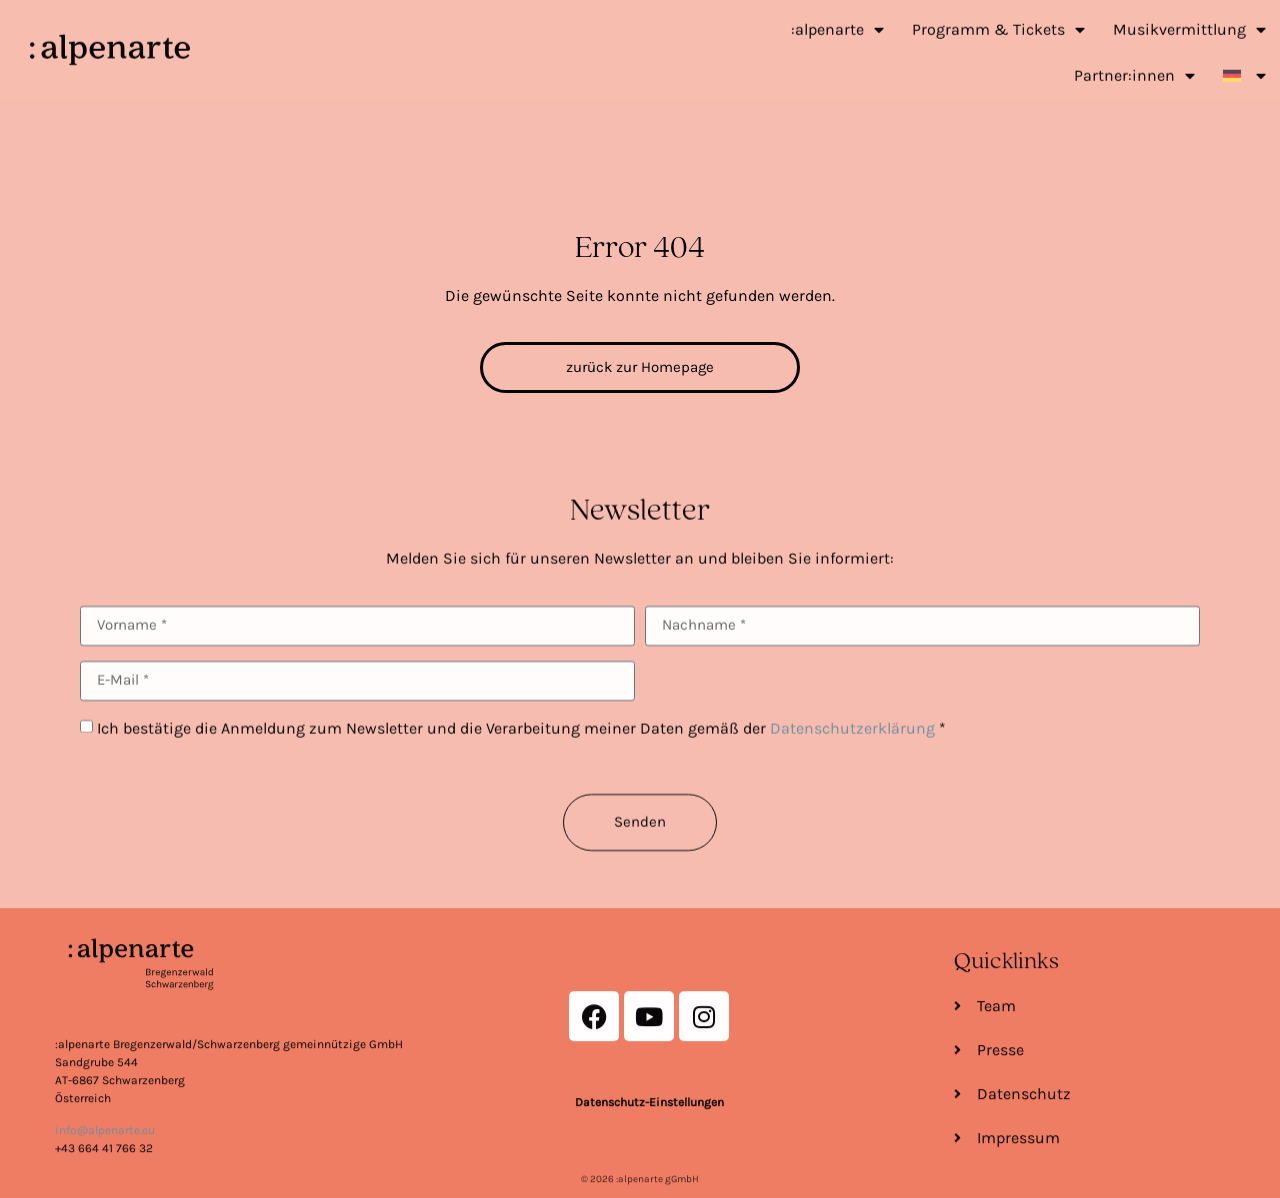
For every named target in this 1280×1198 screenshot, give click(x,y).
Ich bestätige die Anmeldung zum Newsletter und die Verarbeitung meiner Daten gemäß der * (521, 770)
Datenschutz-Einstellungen (649, 1179)
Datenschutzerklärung (852, 770)
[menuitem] (1244, 64)
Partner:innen (1134, 64)
